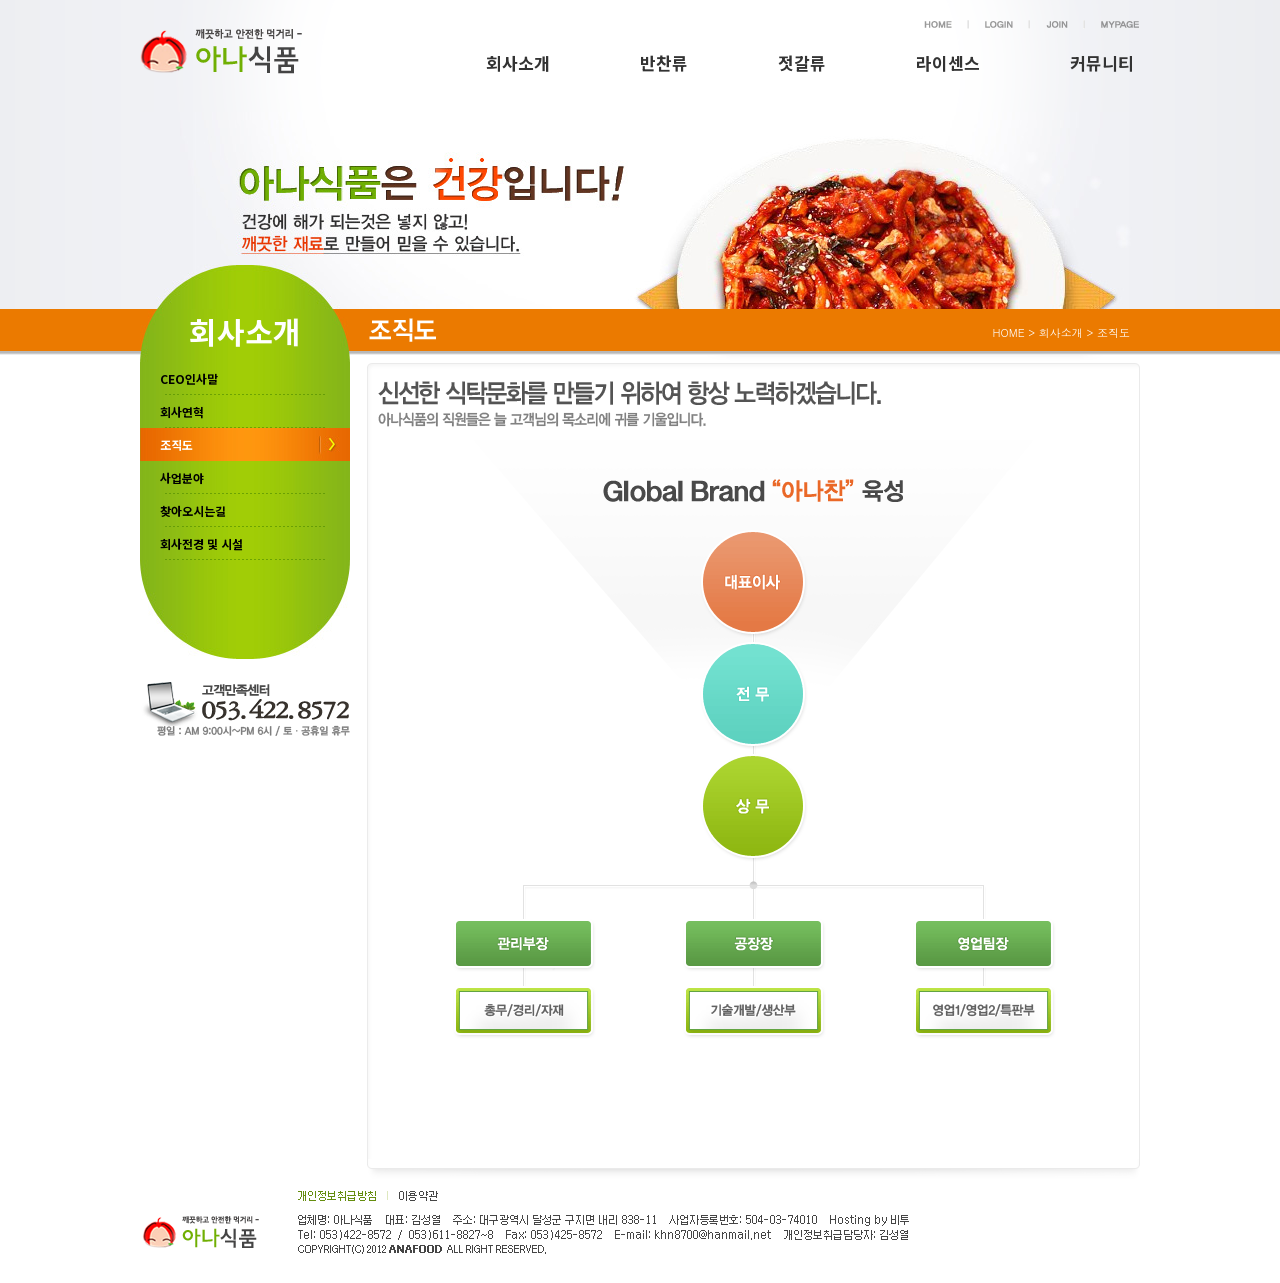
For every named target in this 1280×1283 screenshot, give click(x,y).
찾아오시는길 (193, 510)
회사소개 (518, 62)
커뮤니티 (1102, 62)
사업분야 (182, 477)
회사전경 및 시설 (201, 543)
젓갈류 (802, 62)
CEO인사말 (189, 378)
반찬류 (664, 62)
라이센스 (948, 62)
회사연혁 (182, 411)
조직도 (176, 444)
